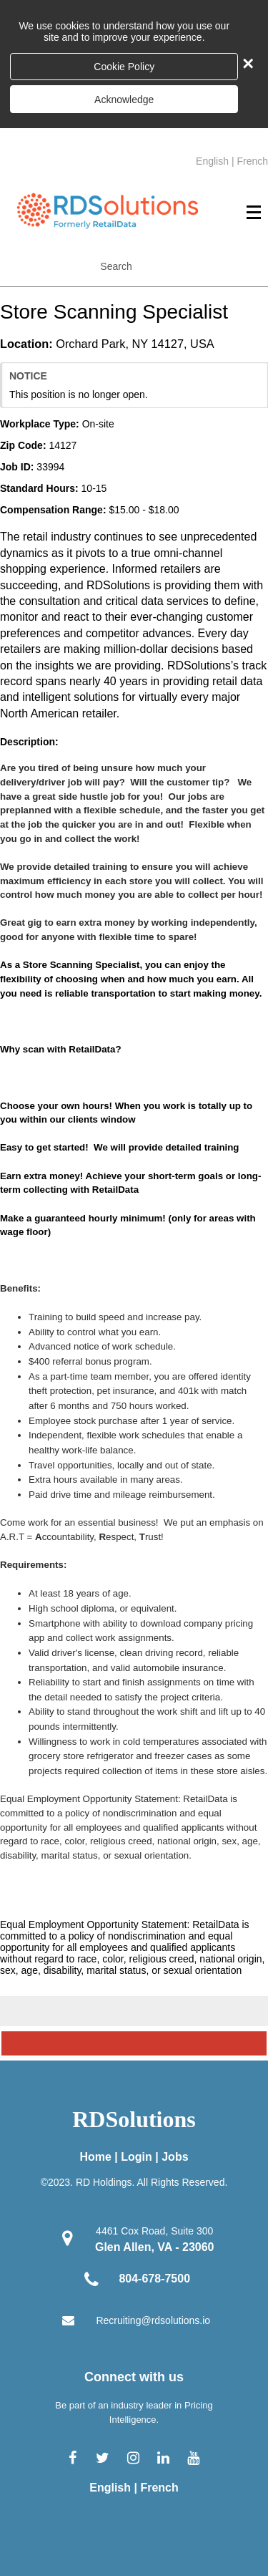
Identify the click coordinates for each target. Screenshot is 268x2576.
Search (115, 266)
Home (95, 2157)
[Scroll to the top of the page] (134, 2043)
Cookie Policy (124, 66)
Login (136, 2157)
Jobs (175, 2157)
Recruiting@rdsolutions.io (153, 2320)
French (252, 161)
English (212, 161)
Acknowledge (124, 99)
